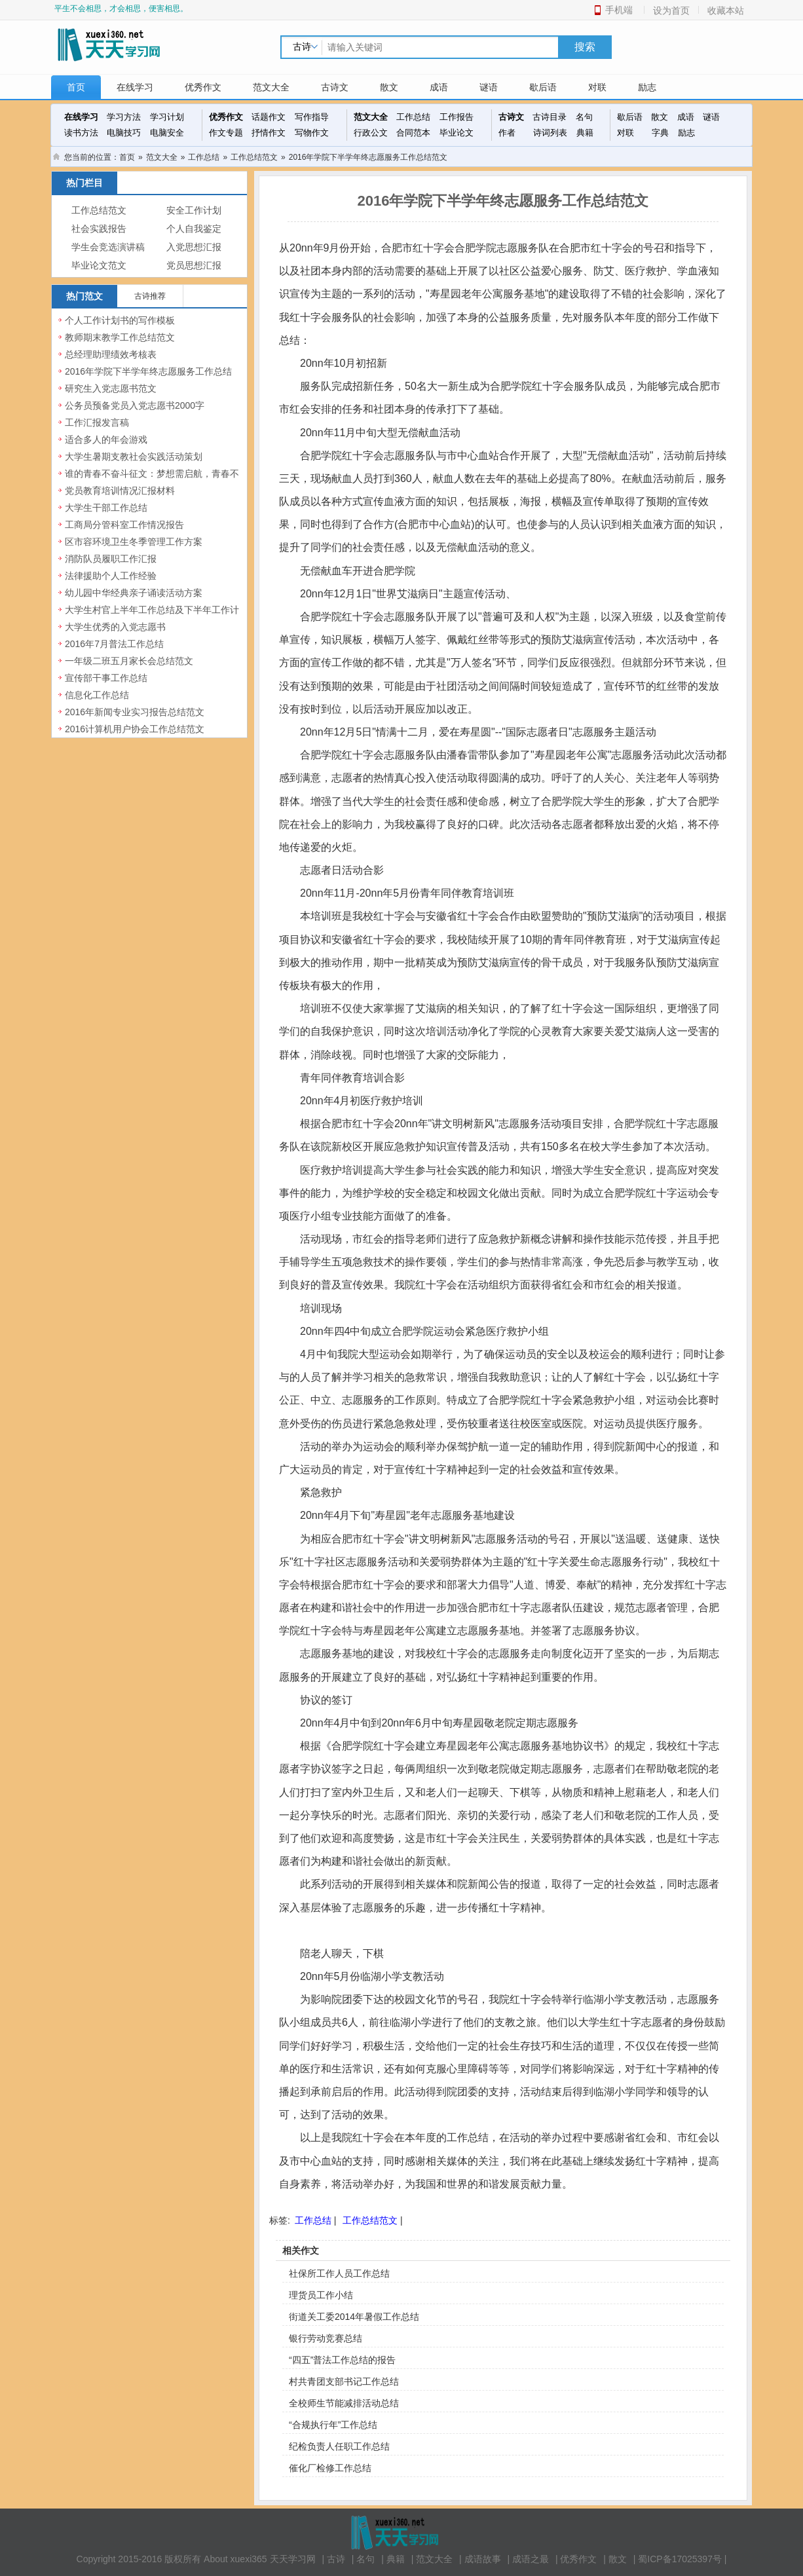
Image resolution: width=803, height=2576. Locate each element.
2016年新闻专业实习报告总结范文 (134, 712)
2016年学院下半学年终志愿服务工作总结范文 (148, 378)
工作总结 (413, 117)
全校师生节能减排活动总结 (344, 2403)
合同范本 (413, 133)
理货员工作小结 (321, 2295)
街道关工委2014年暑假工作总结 (354, 2316)
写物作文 (312, 133)
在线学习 (135, 87)
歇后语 (543, 87)
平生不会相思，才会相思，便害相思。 (121, 8)
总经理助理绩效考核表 (111, 354)
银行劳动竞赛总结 (325, 2338)
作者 (506, 133)
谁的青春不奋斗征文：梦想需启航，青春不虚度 (152, 480)
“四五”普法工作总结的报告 (342, 2360)
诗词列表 (550, 133)
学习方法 (124, 117)
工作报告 (456, 117)
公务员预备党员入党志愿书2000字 (134, 405)
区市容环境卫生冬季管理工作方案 (133, 541)
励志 (647, 87)
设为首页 (671, 10)
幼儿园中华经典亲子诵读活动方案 (133, 593)
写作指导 (312, 117)
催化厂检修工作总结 (330, 2468)
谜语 (488, 87)
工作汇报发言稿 (97, 422)
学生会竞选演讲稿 (108, 247)
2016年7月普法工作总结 (114, 644)
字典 (660, 133)
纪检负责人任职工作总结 (339, 2446)
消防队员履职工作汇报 (111, 558)
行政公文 (371, 133)
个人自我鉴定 (193, 229)
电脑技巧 (124, 133)
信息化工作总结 (97, 695)
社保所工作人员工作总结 (339, 2273)
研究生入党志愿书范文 (111, 388)
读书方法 (81, 133)
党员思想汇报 (193, 266)
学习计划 (167, 117)
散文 (389, 87)
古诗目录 (549, 117)
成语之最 (530, 2559)
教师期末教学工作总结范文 (120, 337)
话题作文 (269, 117)
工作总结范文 (254, 157)
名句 (584, 117)
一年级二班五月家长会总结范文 (129, 661)
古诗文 (334, 87)
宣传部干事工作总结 (106, 678)
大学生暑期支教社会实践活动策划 (133, 456)
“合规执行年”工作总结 (333, 2424)
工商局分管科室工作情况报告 (124, 524)
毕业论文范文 (98, 266)
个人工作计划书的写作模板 (120, 320)
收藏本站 (725, 10)
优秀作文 (203, 87)
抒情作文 (269, 133)
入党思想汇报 (193, 247)
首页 (76, 87)
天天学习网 (293, 2559)
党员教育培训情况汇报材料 (120, 490)
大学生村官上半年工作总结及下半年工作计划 (152, 617)
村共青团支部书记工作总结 (344, 2381)
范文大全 (271, 87)
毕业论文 (456, 133)
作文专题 (226, 133)
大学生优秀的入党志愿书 (115, 627)
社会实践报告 (98, 229)
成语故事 (482, 2559)
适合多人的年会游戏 (106, 439)
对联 (597, 87)
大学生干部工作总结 (106, 507)
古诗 (336, 2559)
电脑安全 (167, 133)
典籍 (584, 133)
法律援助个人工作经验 (111, 575)
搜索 (584, 46)
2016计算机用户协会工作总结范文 (134, 729)
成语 (439, 87)
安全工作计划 (193, 210)
